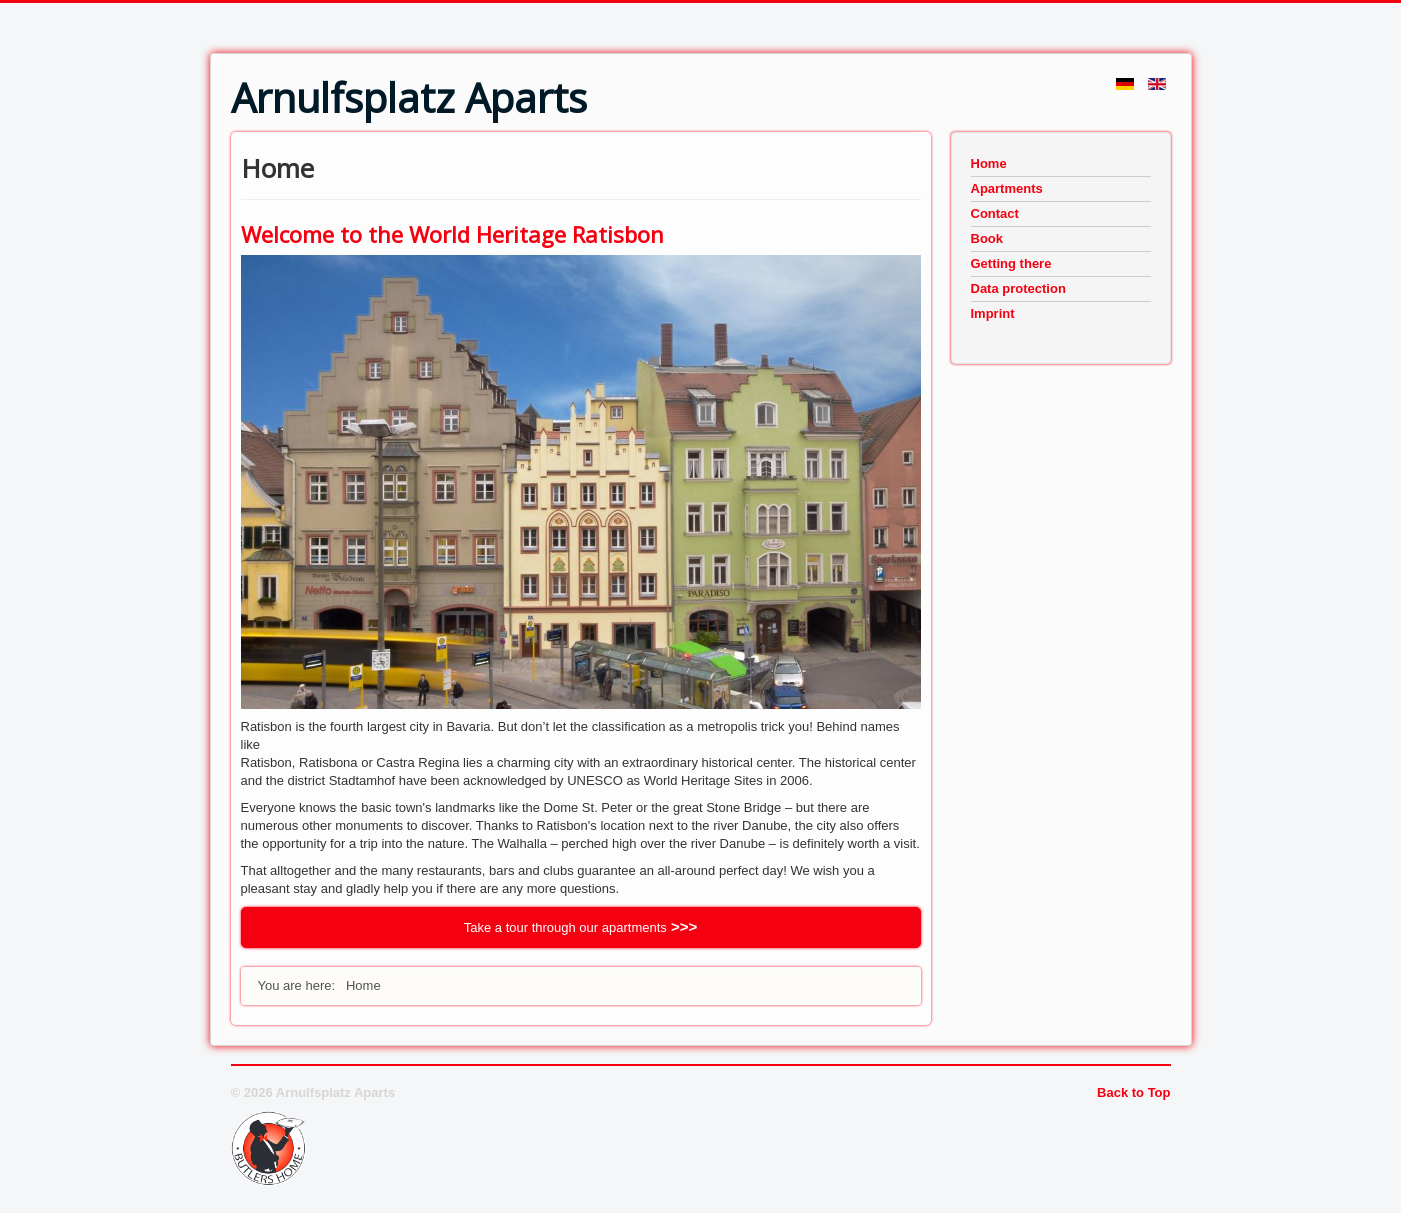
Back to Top (1133, 1092)
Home (989, 163)
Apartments (1007, 188)
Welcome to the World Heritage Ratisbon (452, 234)
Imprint (993, 313)
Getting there (1011, 263)
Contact (995, 213)
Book (987, 238)
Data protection (1018, 288)
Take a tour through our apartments (565, 927)
